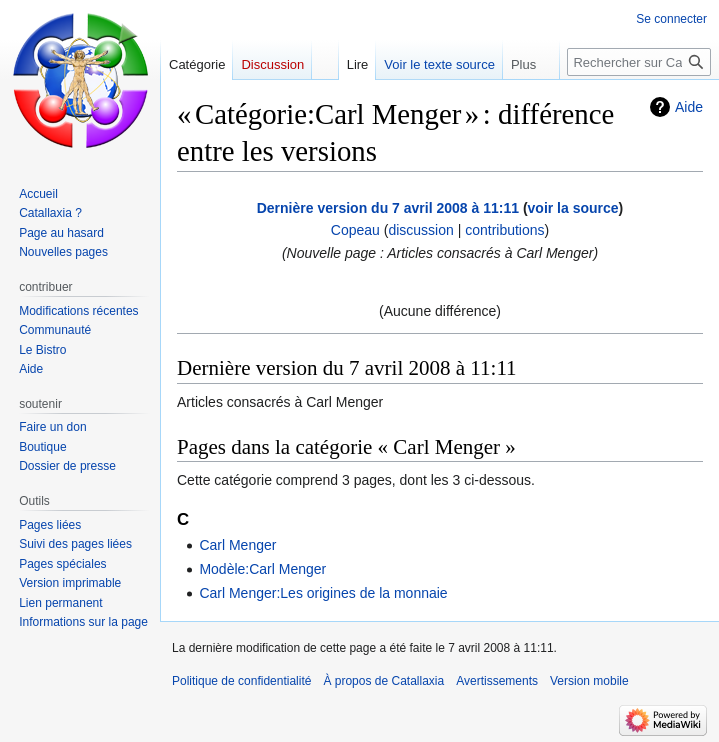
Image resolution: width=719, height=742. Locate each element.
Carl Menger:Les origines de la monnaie (323, 593)
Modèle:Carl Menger (262, 569)
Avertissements (497, 681)
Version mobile (589, 681)
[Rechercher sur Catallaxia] (639, 62)
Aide (689, 107)
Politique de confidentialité (241, 681)
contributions (504, 230)
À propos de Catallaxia (383, 681)
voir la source (573, 208)
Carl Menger (237, 545)
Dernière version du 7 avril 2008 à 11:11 (388, 208)
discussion (420, 230)
